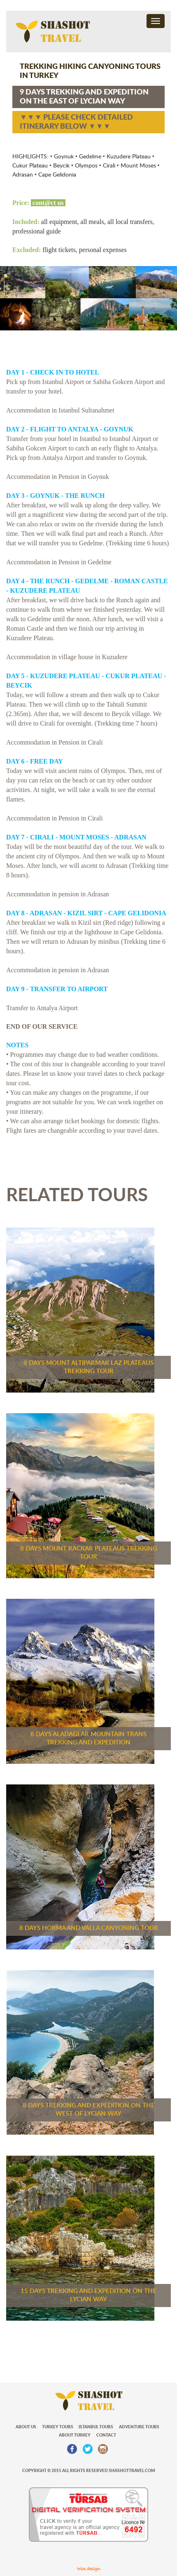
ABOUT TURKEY (75, 2435)
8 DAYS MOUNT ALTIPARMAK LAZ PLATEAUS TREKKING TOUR (88, 1367)
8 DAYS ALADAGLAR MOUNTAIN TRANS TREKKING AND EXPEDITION (88, 1738)
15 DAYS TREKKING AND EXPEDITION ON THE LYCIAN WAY (88, 2295)
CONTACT (106, 2435)
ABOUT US (26, 2427)
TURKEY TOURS (57, 2427)
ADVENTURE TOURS (139, 2427)
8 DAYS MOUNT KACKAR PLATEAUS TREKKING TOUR (88, 1553)
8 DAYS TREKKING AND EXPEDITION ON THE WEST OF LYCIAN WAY (89, 2109)
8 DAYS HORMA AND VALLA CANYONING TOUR (88, 1928)
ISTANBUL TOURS (96, 2427)
